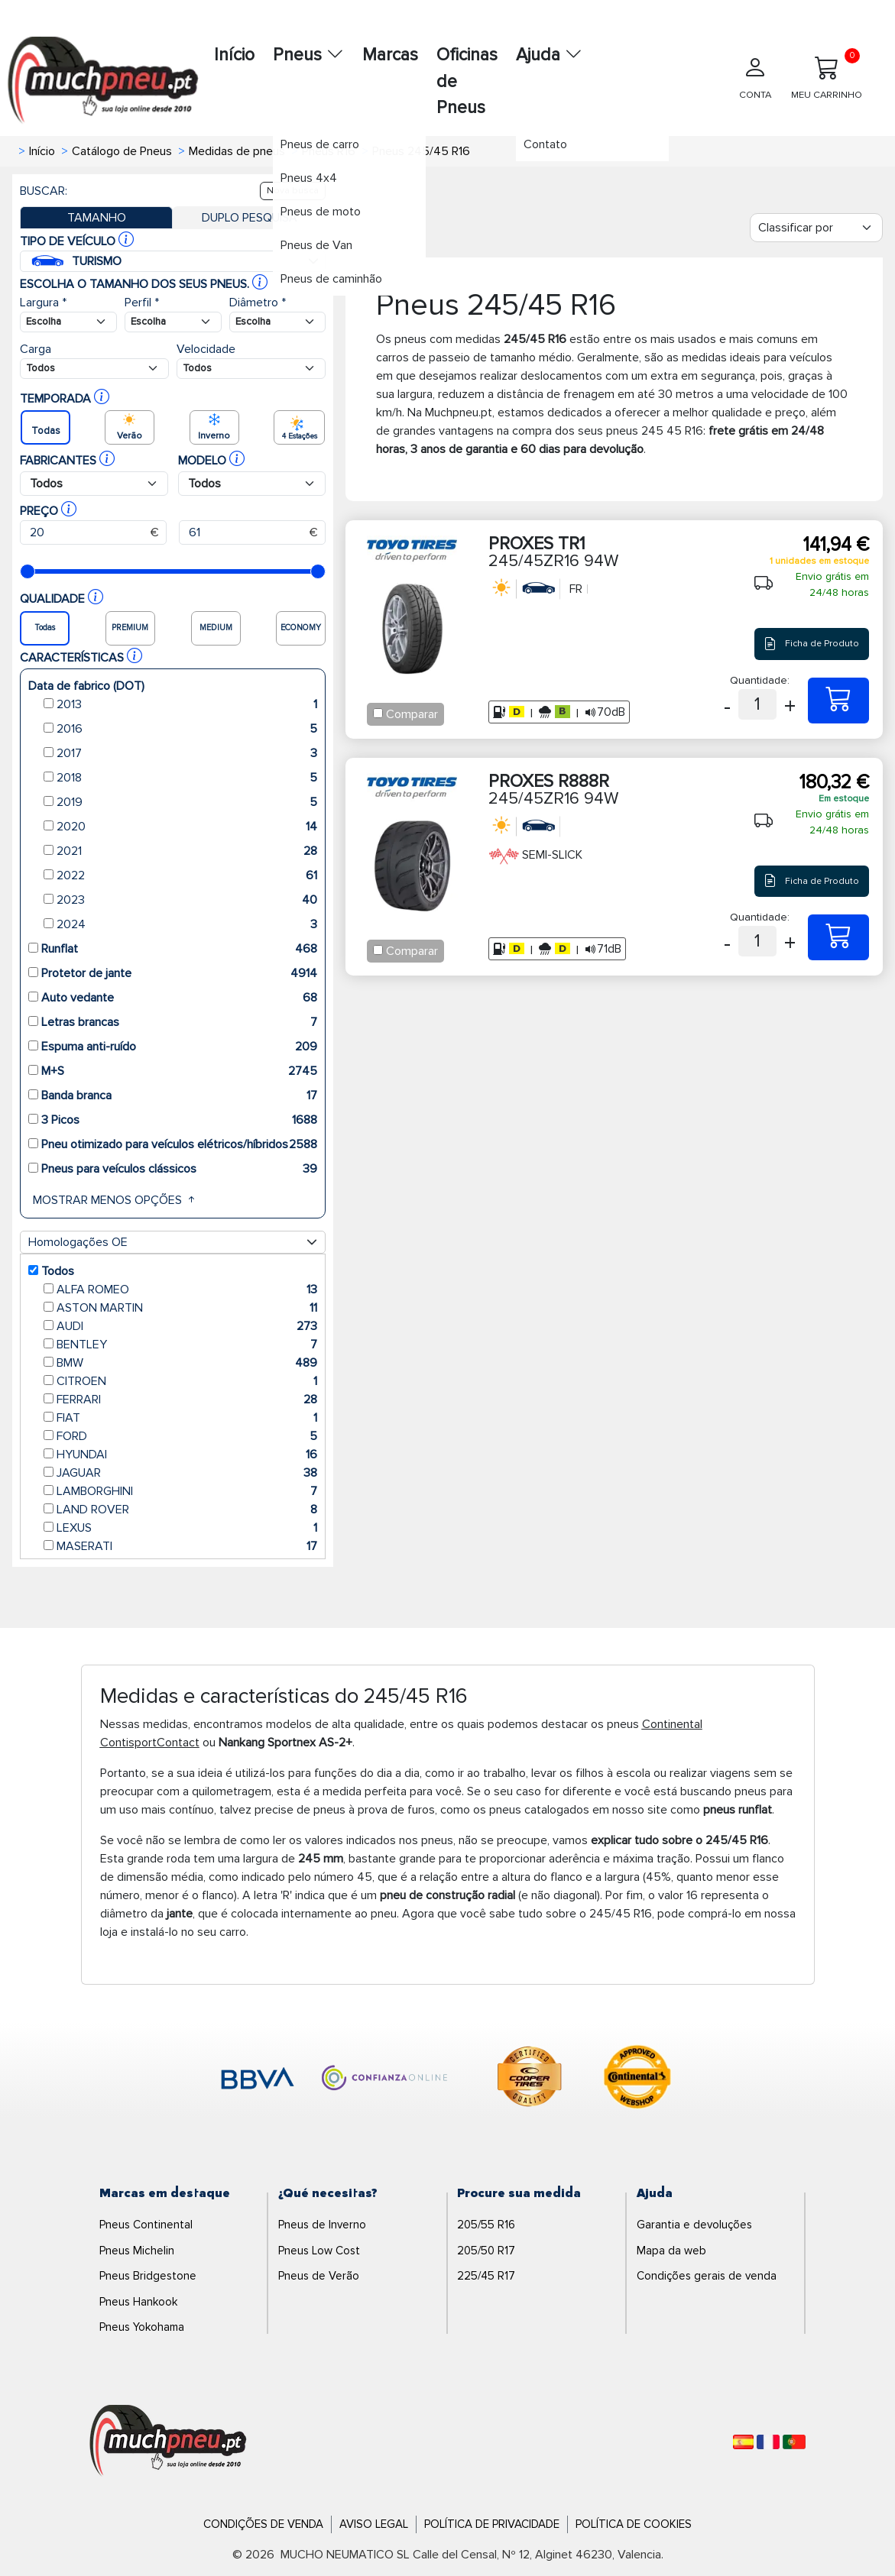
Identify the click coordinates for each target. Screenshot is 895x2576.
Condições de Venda (263, 2524)
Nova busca (293, 190)
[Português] (794, 2442)
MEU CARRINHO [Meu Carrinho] (826, 74)
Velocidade (206, 349)
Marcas (390, 55)
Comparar (412, 714)
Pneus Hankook (138, 2302)
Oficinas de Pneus (467, 81)
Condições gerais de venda (707, 2276)
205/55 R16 (486, 2224)
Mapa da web (671, 2250)
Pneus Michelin (136, 2250)
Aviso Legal (373, 2524)
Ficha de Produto (811, 644)
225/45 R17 (486, 2276)
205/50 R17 (486, 2250)
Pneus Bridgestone (147, 2276)
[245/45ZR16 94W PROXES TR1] (838, 700)
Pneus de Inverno (322, 2224)
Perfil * (142, 302)
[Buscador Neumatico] (68, 322)
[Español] (743, 2442)
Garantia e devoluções (694, 2224)
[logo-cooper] (529, 2079)
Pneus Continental (146, 2224)
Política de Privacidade (491, 2524)
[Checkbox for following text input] (378, 713)
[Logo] (168, 2441)
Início (234, 55)
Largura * (43, 302)
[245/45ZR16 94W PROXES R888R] (838, 937)
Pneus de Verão (318, 2276)
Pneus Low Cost (319, 2250)
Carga (35, 349)
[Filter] (816, 227)
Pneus (308, 55)
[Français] (768, 2442)
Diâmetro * (257, 302)
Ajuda (549, 55)
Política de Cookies (634, 2524)
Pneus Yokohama (141, 2327)
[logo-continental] (637, 2079)
